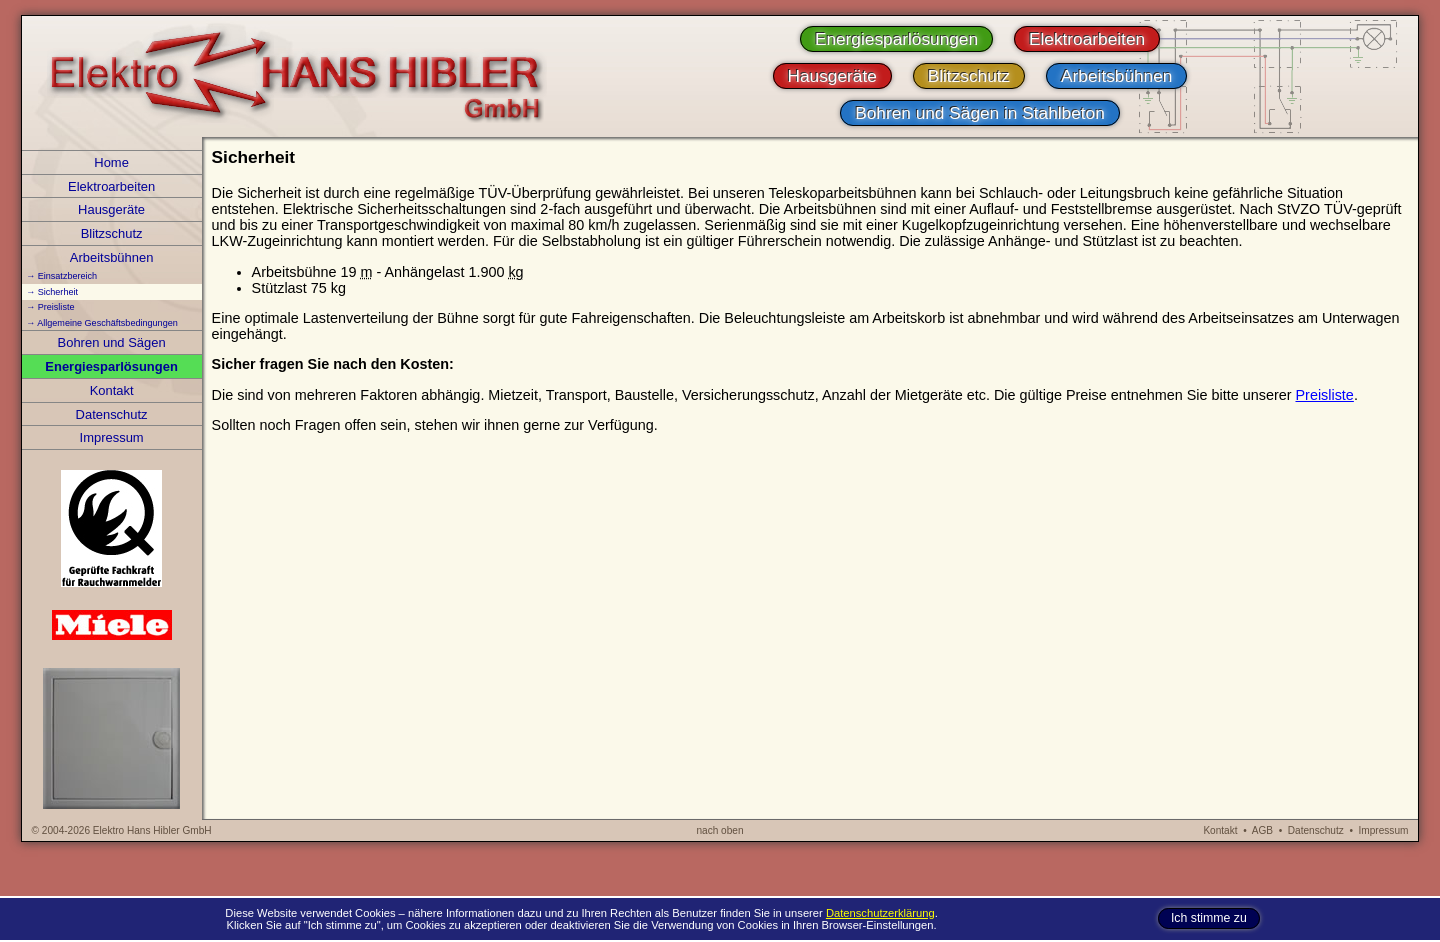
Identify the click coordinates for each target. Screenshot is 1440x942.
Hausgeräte (111, 209)
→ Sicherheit (52, 292)
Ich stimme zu (1209, 919)
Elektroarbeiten (111, 186)
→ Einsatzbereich (61, 276)
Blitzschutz (112, 233)
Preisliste (1324, 395)
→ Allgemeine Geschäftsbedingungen (102, 323)
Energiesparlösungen (111, 366)
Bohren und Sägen (112, 342)
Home (111, 162)
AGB (1262, 830)
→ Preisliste (50, 307)
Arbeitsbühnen (112, 257)
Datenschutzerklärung (880, 913)
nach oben (719, 830)
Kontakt (112, 390)
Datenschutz (112, 414)
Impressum (112, 437)
